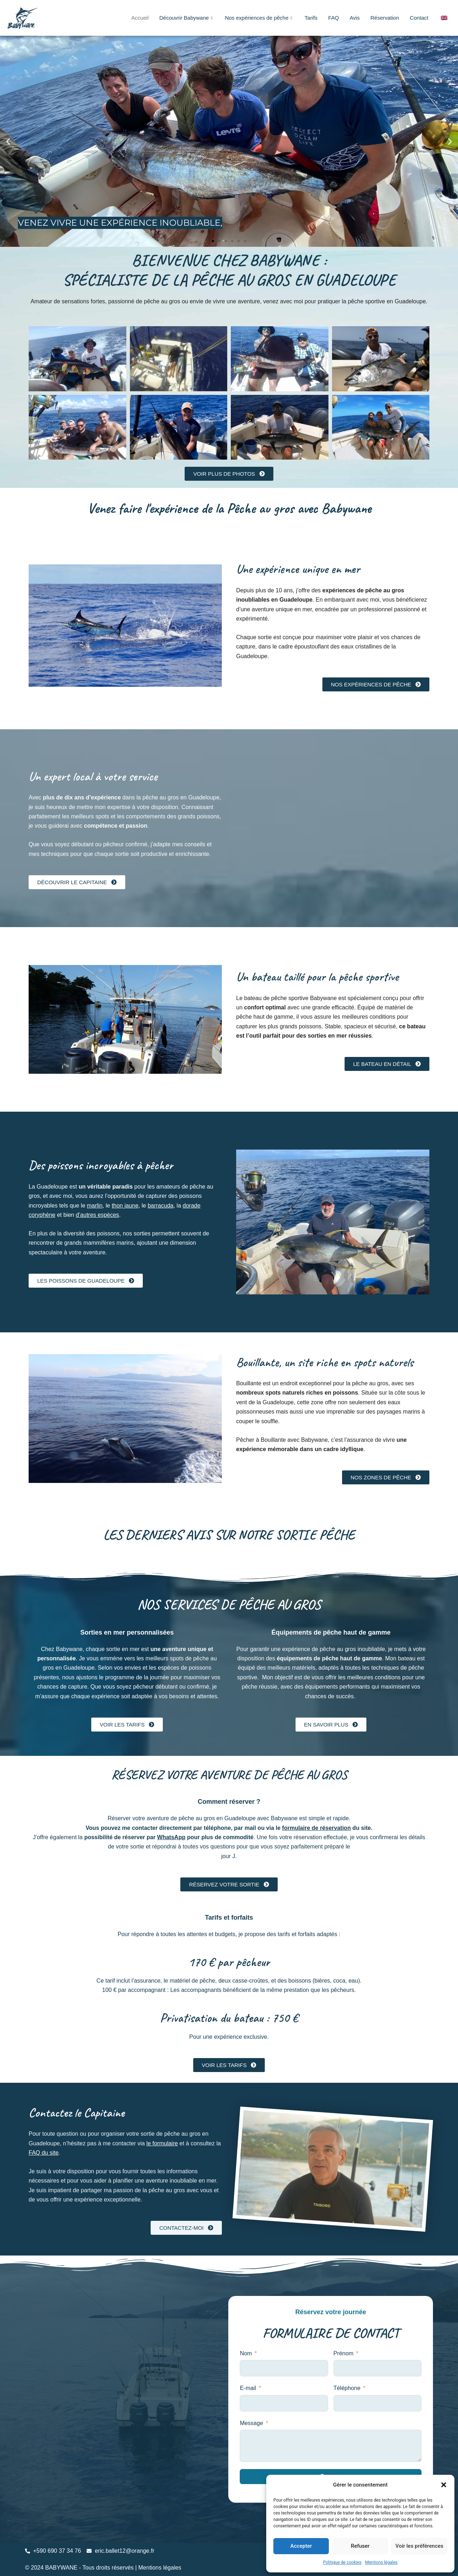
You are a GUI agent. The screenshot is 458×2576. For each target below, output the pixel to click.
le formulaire (162, 2143)
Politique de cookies (342, 2562)
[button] (443, 2484)
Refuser (360, 2546)
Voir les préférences (419, 2546)
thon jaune (125, 1206)
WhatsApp (171, 1837)
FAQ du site (44, 2153)
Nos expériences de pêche (259, 18)
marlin (95, 1206)
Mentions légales (381, 2562)
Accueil (139, 18)
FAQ (333, 18)
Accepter (301, 2546)
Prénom (343, 2353)
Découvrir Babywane (186, 18)
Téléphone (347, 2388)
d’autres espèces (97, 1215)
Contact (419, 18)
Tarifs (310, 18)
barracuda (161, 1206)
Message (251, 2423)
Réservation (384, 18)
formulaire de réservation (316, 1828)
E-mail (248, 2388)
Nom (246, 2353)
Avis (355, 18)
